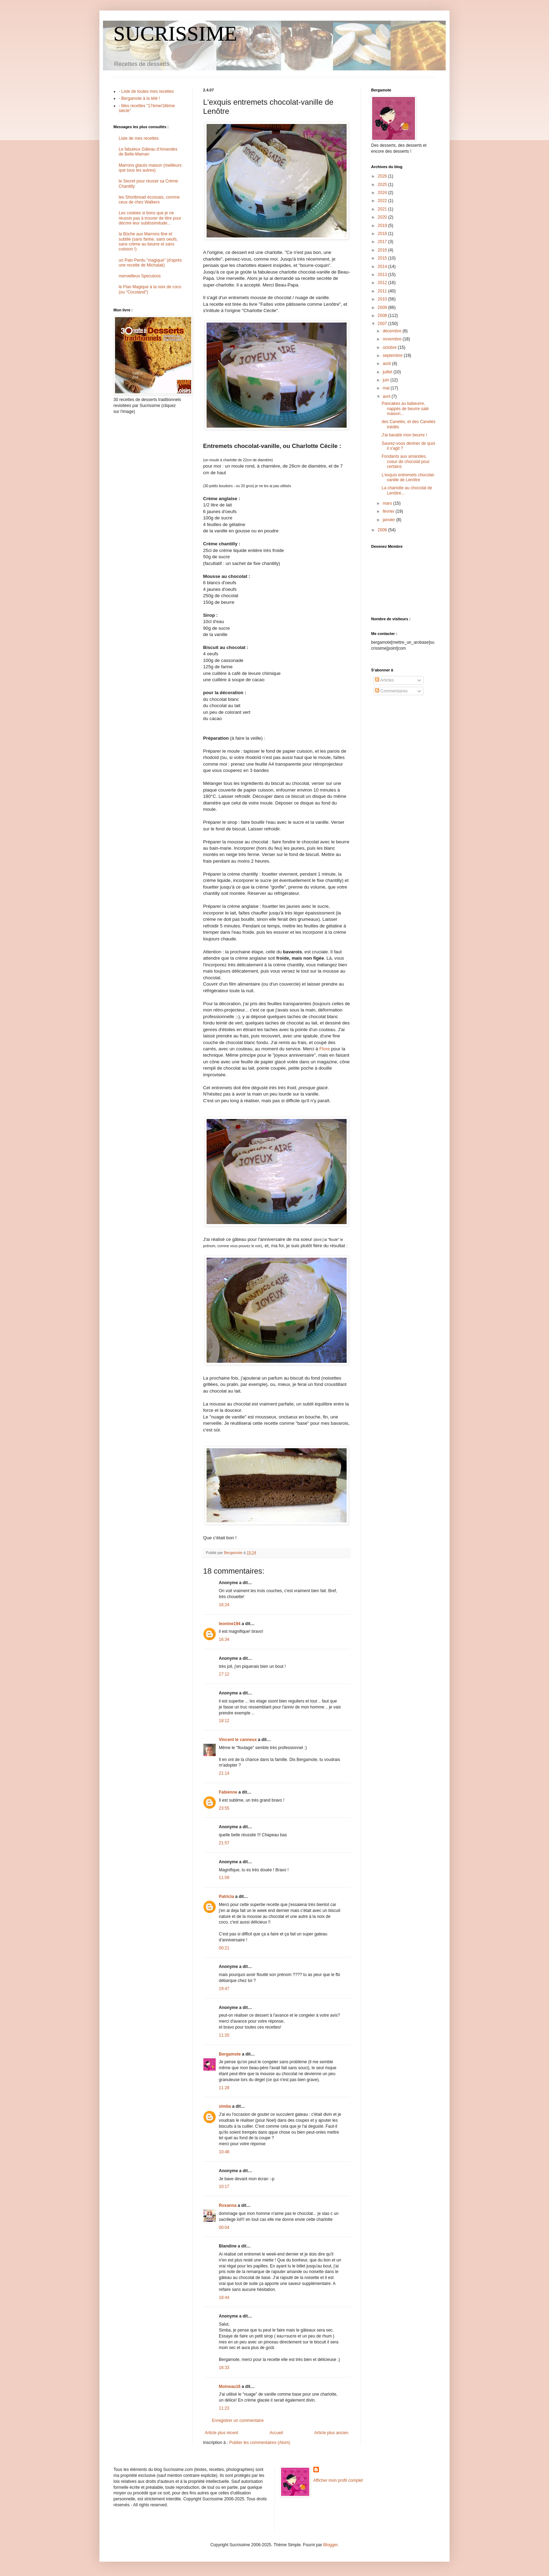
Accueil (276, 2432)
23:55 (224, 1808)
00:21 (224, 1948)
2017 (383, 241)
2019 (383, 225)
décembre (393, 331)
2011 (383, 291)
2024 (383, 192)
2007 (383, 323)
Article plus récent (221, 2432)
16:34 (224, 1639)
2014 (383, 266)
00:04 (224, 2227)
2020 (383, 217)
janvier (389, 519)
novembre (393, 339)
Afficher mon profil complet (338, 2480)
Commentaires (391, 691)
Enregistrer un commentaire (238, 2420)
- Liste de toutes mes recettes (146, 91)
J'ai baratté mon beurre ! (404, 435)
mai (387, 388)
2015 (383, 258)
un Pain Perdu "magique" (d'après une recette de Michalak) (150, 263)
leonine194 (230, 1623)
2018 (383, 233)
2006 (383, 529)
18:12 (224, 1720)
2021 (383, 209)
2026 (383, 176)
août (387, 363)
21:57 (224, 1843)
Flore (324, 1048)
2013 (383, 274)
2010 (383, 299)
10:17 (224, 2186)
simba (225, 2106)
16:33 (224, 2367)
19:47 (224, 1988)
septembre (393, 355)
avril (387, 396)
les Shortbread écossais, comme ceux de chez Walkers (149, 200)
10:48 (224, 2151)
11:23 (224, 2408)
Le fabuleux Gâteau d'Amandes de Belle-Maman (148, 152)
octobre (390, 347)
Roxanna (228, 2205)
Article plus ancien (331, 2432)
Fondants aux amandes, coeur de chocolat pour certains (406, 461)
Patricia (226, 1896)
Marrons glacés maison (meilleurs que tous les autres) (150, 168)
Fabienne (228, 1792)
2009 (383, 307)
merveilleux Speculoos (140, 276)
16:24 (224, 1604)
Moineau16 (230, 2386)
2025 (383, 184)
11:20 (224, 2035)
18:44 (224, 2297)
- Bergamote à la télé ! (139, 98)
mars (388, 503)
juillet (388, 372)
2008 (383, 315)
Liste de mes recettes (139, 138)
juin (386, 380)
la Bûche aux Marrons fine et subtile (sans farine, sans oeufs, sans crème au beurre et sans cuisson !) (148, 241)
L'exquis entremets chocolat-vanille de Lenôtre (408, 477)
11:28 (224, 2087)
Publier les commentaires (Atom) (259, 2442)
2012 (383, 282)
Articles (384, 680)
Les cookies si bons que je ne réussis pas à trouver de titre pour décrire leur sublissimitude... (150, 218)
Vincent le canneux (238, 1739)
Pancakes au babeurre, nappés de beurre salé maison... (405, 408)
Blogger (330, 2544)
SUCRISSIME (175, 33)
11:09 (224, 1877)
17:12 (224, 1674)
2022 (383, 200)
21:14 (224, 1773)
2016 (383, 250)
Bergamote (230, 2054)
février (389, 511)
